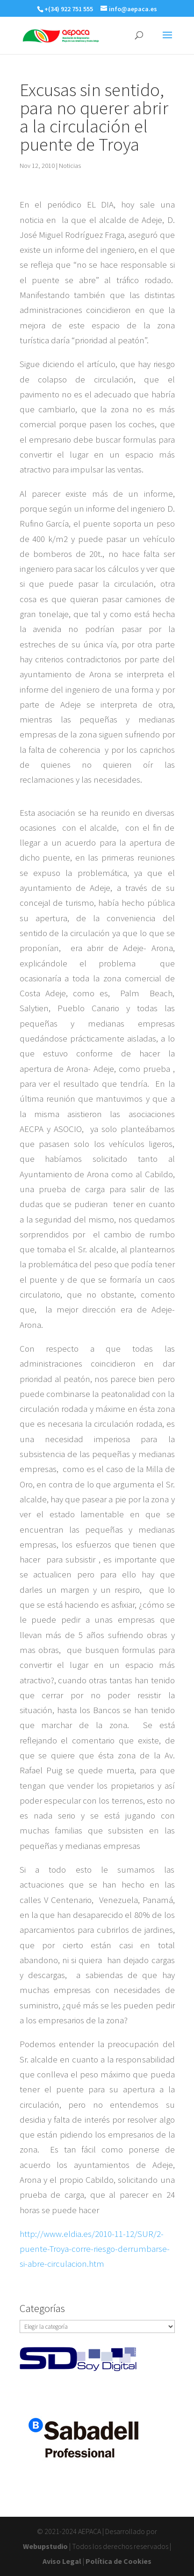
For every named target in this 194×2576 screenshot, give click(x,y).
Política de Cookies (118, 2561)
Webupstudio (45, 2546)
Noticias (70, 165)
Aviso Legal (62, 2561)
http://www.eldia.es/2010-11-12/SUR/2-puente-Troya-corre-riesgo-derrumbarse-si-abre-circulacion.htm (95, 2249)
